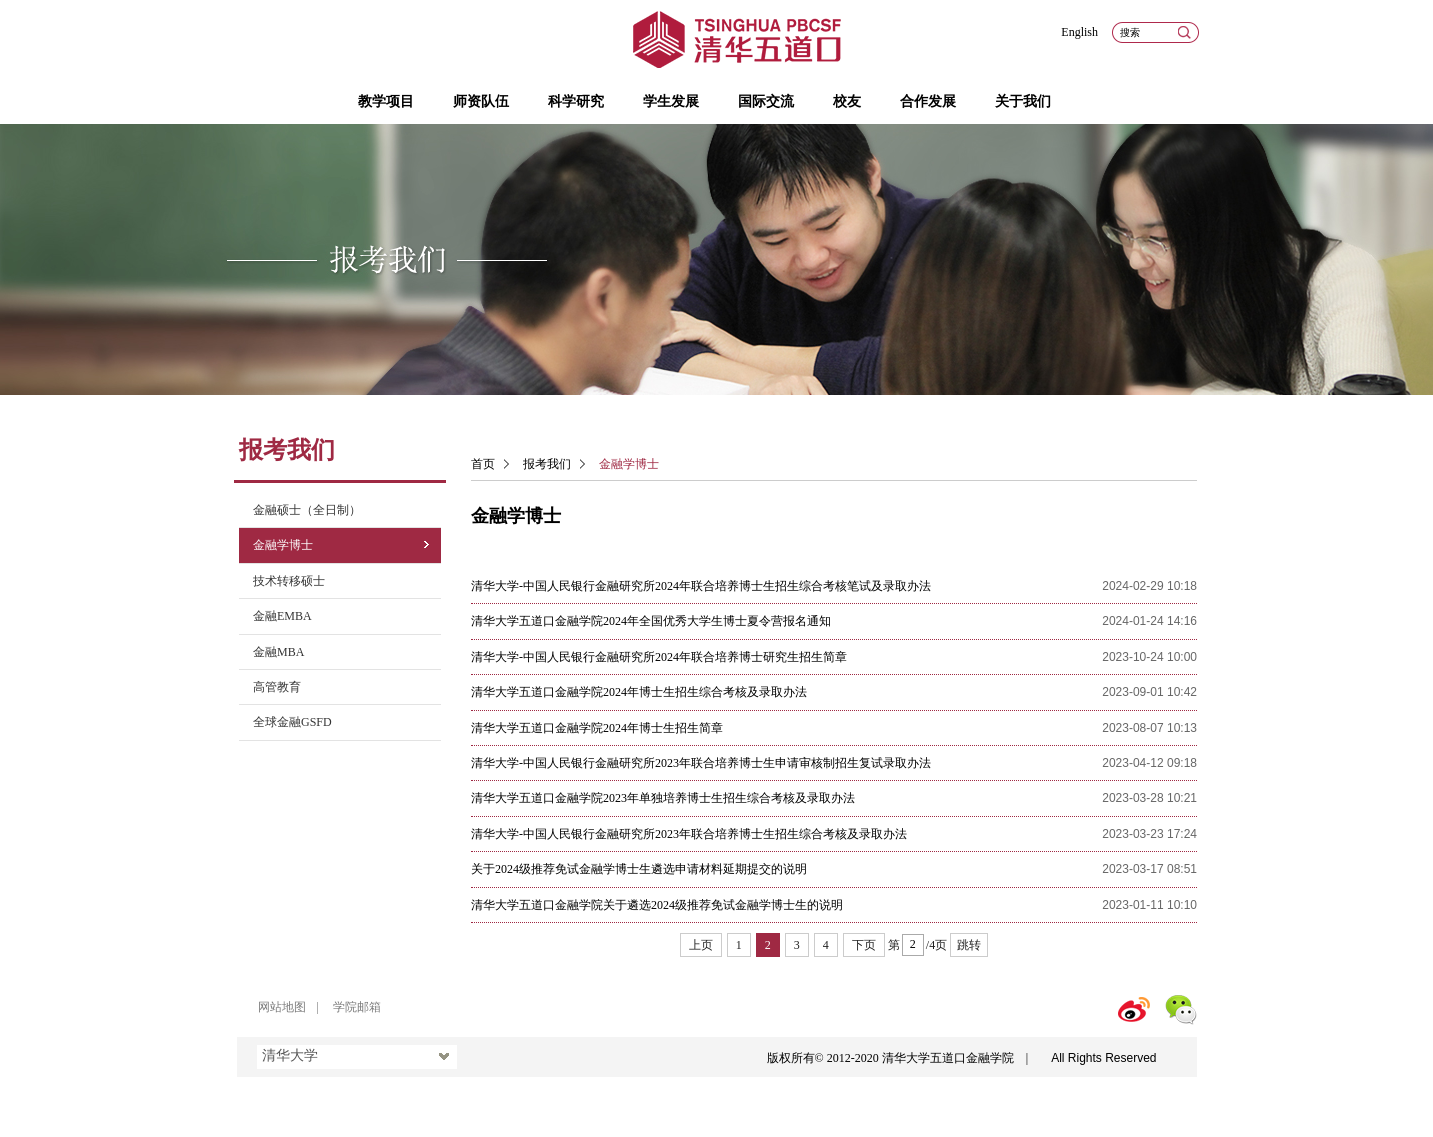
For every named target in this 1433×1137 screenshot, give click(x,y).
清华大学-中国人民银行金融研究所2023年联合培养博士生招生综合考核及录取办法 (689, 834)
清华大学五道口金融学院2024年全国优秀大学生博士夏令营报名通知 (651, 621)
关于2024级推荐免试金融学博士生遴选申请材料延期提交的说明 (639, 869)
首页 (483, 464)
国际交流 (766, 101)
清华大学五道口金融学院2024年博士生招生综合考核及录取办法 (639, 692)
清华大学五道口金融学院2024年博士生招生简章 (597, 728)
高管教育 (277, 687)
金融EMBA (282, 616)
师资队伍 (481, 101)
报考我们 (547, 464)
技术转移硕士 (289, 581)
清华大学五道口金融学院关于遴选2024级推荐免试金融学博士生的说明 (657, 905)
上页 (701, 945)
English (1079, 32)
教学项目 (386, 101)
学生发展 (671, 101)
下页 (864, 945)
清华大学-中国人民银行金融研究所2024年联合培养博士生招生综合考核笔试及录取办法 (701, 586)
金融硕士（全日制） (307, 510)
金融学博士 (283, 545)
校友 (847, 101)
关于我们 (1023, 101)
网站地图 (282, 1007)
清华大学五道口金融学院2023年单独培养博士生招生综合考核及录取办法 (663, 798)
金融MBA (278, 652)
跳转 (969, 945)
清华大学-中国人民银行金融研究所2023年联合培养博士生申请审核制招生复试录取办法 (701, 763)
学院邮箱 (357, 1007)
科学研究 (576, 101)
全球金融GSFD (292, 722)
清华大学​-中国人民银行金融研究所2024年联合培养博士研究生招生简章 (659, 657)
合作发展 (928, 101)
